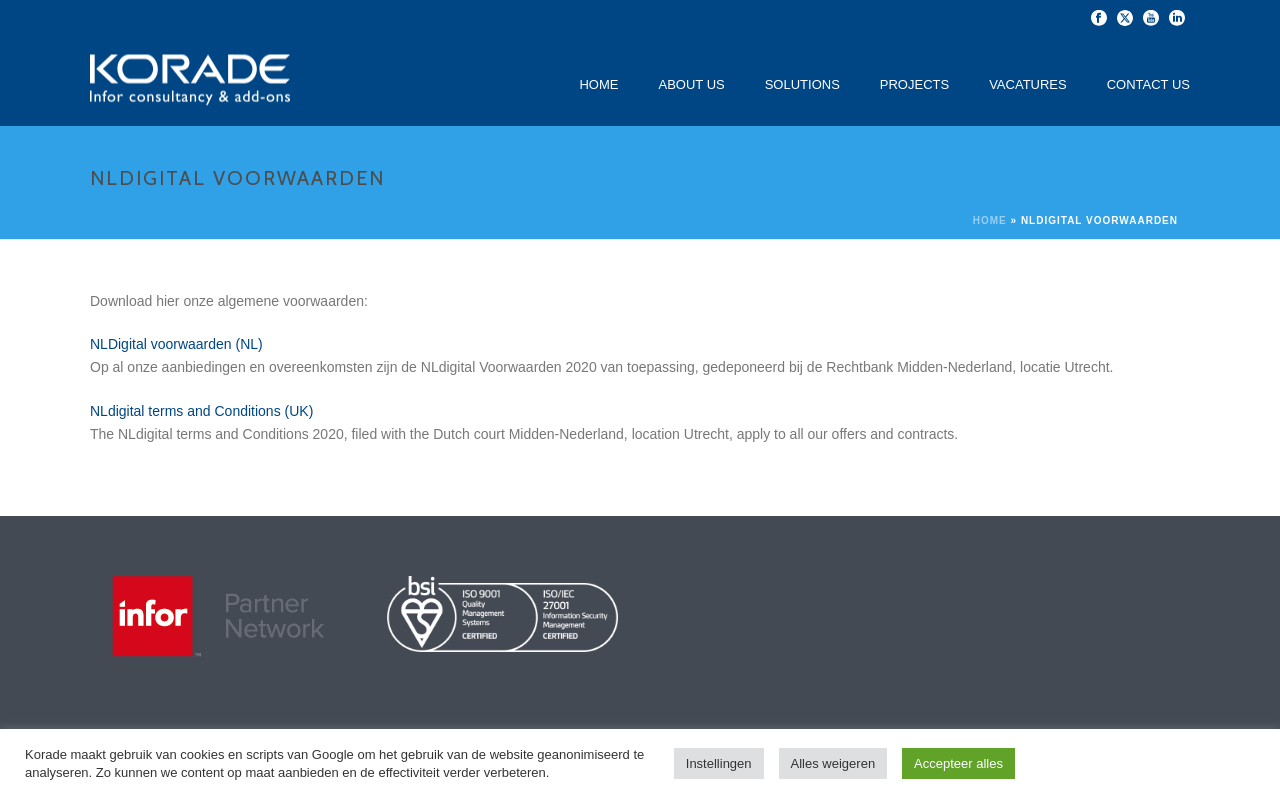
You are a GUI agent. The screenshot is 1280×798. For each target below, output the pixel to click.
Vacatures (1028, 84)
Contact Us (1148, 84)
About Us (691, 84)
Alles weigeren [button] (833, 763)
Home (598, 84)
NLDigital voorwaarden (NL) (176, 344)
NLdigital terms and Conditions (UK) (201, 411)
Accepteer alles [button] (958, 763)
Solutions (802, 84)
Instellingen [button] (719, 763)
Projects (914, 84)
